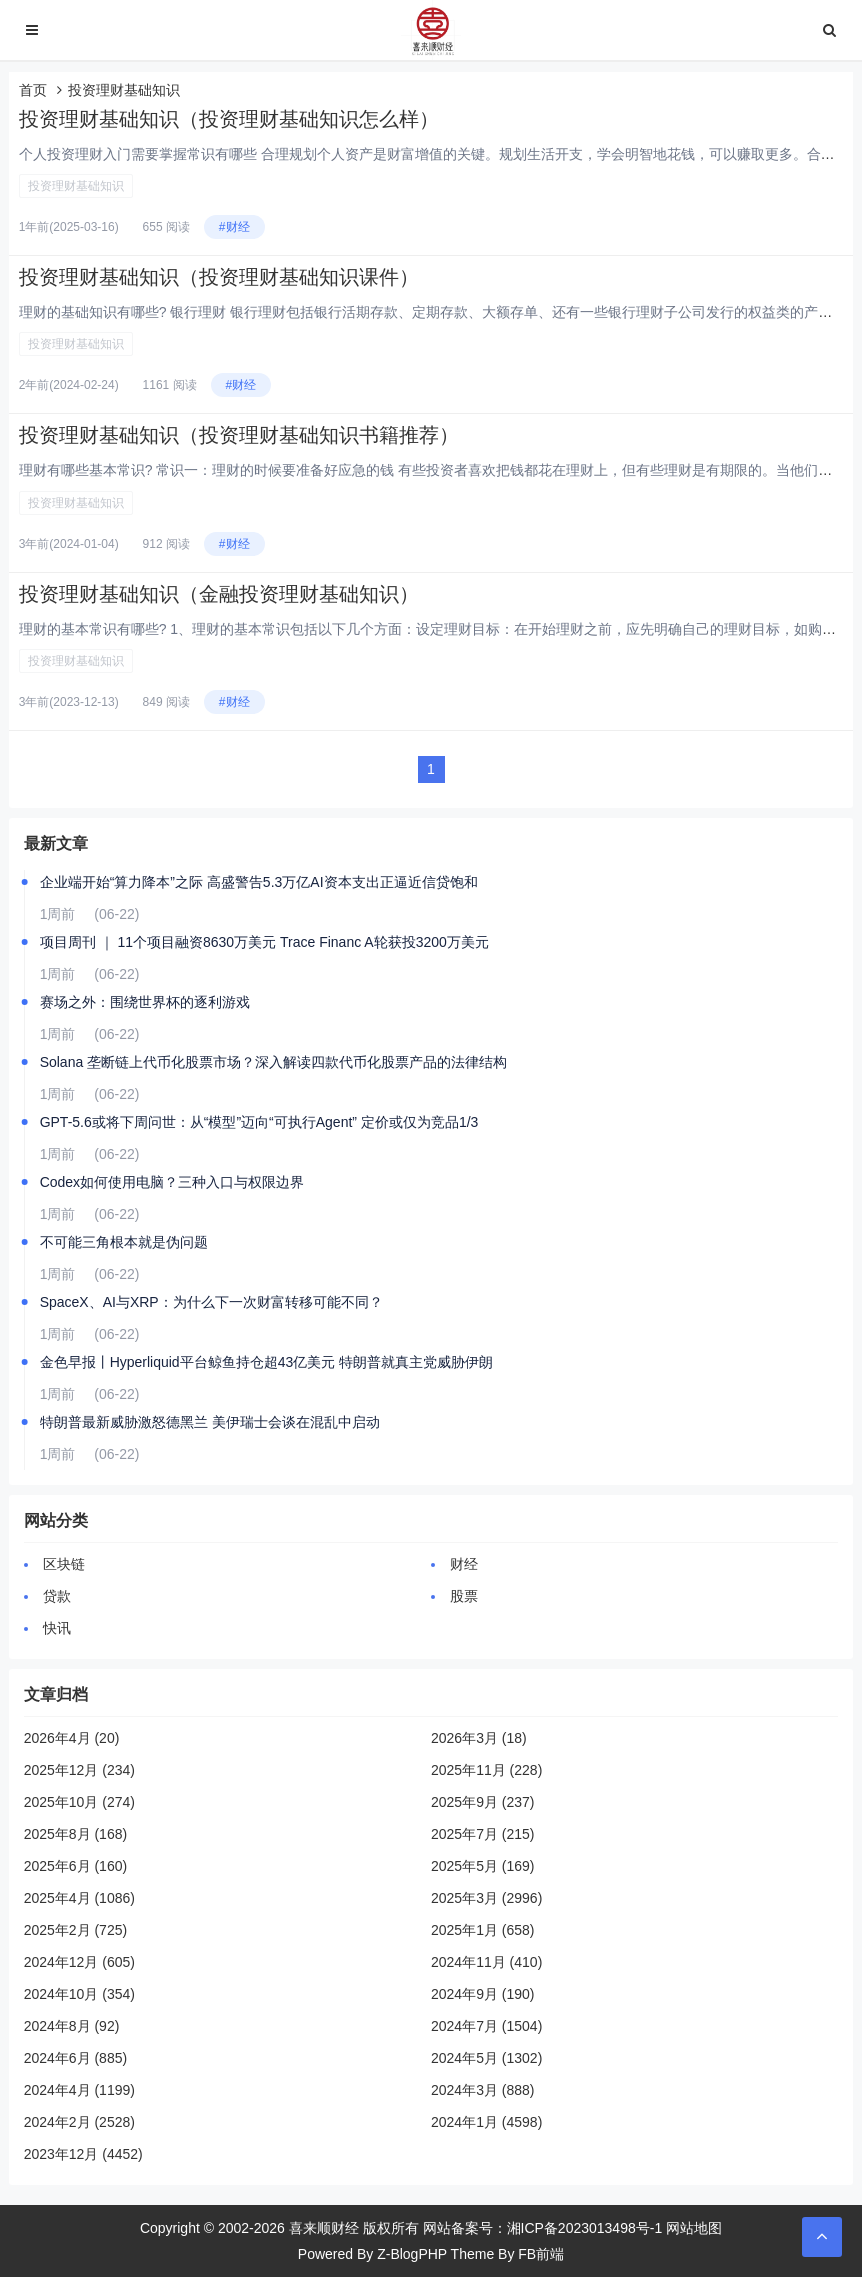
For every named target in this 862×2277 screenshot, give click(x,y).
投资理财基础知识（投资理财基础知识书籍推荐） (239, 435)
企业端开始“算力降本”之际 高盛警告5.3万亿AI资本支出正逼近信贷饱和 (259, 882)
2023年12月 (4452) (83, 2154)
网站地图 (694, 2228)
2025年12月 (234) (79, 1770)
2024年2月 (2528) (79, 2122)
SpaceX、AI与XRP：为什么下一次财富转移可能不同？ (211, 1302)
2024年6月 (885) (76, 2058)
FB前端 (541, 2254)
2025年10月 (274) (79, 1802)
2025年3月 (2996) (486, 1898)
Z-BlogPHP (412, 2254)
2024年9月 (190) (483, 1994)
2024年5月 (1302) (486, 2058)
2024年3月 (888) (483, 2090)
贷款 (57, 1596)
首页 (33, 90)
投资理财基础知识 (76, 186)
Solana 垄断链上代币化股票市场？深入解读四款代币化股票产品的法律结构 (273, 1062)
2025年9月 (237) (483, 1802)
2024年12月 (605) (79, 1962)
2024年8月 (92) (72, 2026)
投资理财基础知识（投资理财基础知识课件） (219, 277)
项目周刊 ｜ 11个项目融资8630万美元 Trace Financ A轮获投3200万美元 (264, 942)
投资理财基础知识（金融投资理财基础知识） (219, 594)
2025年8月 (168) (76, 1834)
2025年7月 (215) (483, 1834)
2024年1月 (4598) (486, 2122)
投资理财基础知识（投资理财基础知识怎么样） (229, 119)
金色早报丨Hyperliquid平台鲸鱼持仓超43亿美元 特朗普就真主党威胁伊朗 (267, 1362)
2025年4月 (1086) (79, 1898)
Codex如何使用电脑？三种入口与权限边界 (172, 1182)
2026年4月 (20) (72, 1738)
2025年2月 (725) (76, 1930)
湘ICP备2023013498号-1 (585, 2228)
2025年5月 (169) (483, 1866)
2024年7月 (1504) (486, 2026)
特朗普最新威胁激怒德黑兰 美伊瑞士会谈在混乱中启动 (210, 1422)
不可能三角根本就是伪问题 (124, 1242)
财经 (464, 1564)
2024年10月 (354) (79, 1994)
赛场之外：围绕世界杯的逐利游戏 (145, 1002)
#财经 (234, 227)
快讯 (57, 1628)
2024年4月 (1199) (79, 2090)
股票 (464, 1596)
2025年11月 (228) (486, 1770)
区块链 (64, 1564)
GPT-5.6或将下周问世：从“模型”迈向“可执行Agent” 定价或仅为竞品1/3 (259, 1122)
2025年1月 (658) (483, 1930)
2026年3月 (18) (479, 1738)
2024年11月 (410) (486, 1962)
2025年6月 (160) (76, 1866)
